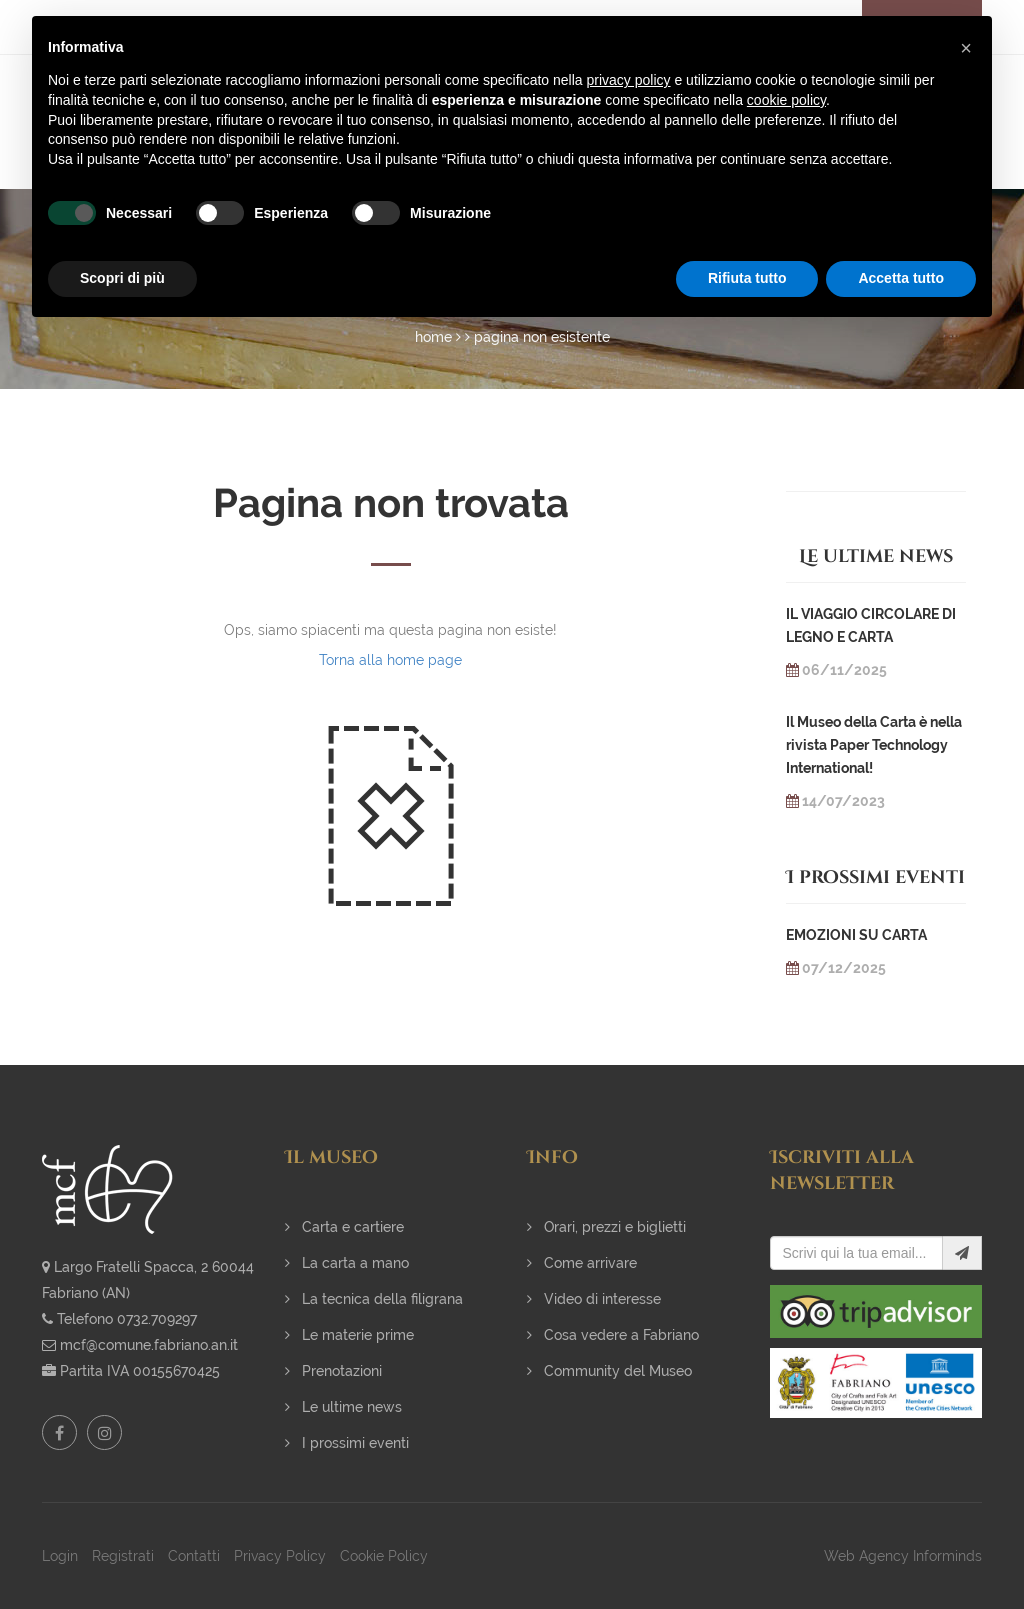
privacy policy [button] (629, 80)
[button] (966, 48)
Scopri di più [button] (122, 278)
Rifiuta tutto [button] (747, 278)
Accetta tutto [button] (901, 278)
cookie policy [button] (786, 100)
